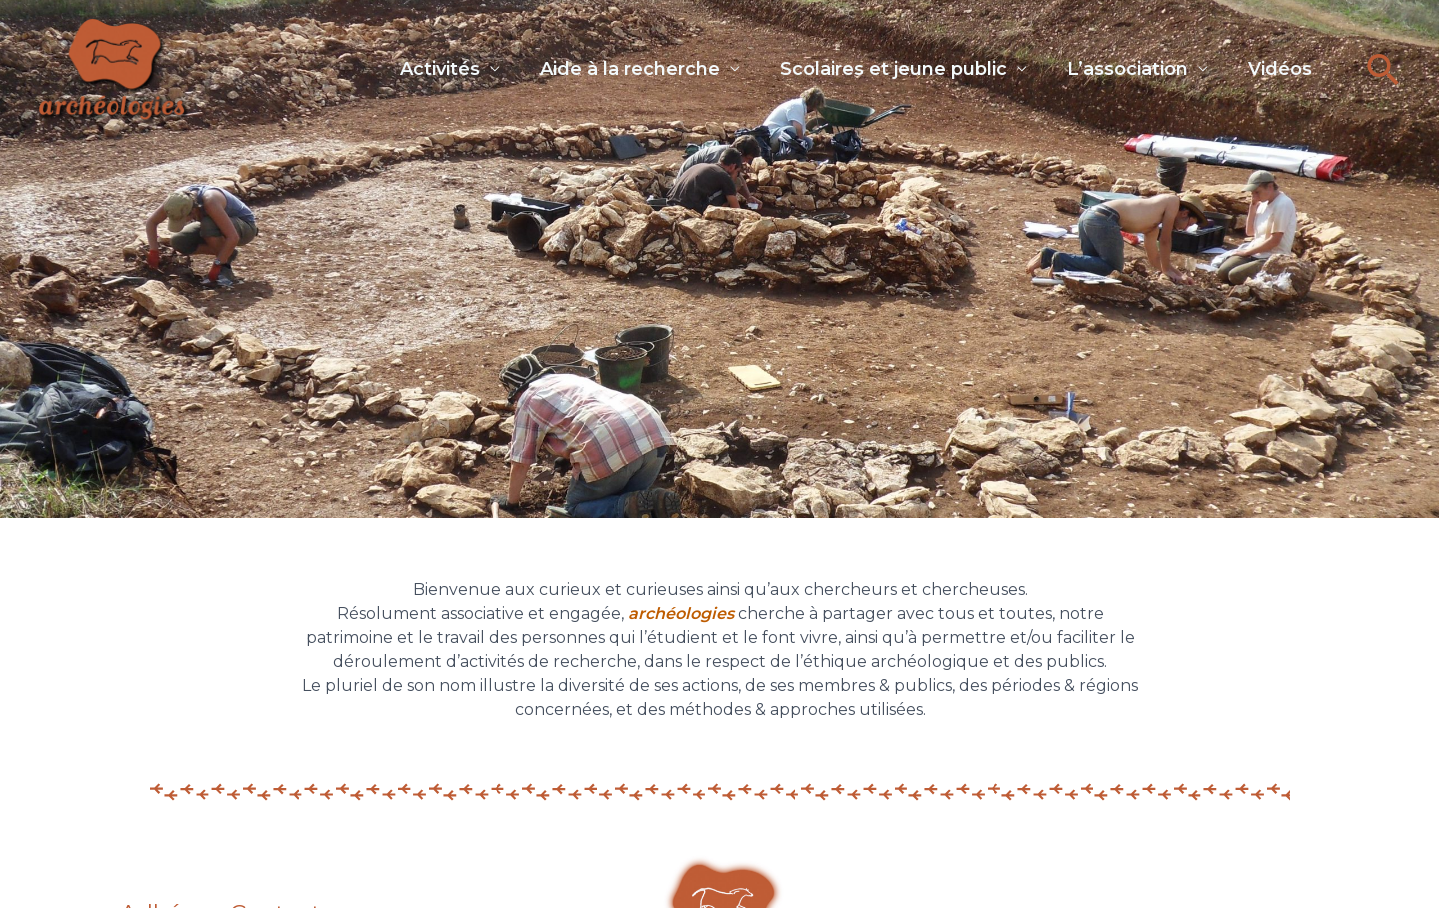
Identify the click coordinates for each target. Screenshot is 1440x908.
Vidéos (1270, 65)
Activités (390, 65)
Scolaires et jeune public (863, 65)
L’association (1107, 65)
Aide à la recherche (590, 65)
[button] (1383, 69)
